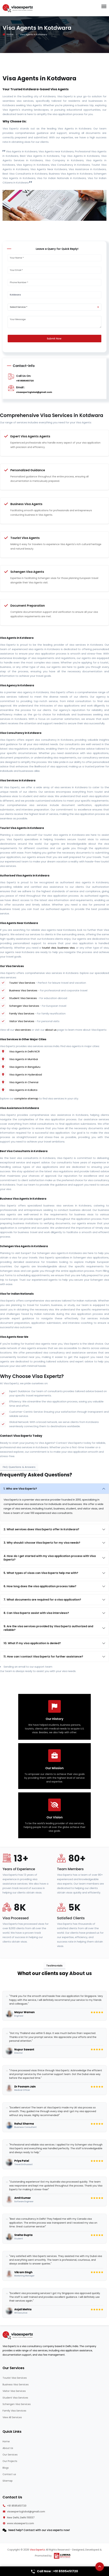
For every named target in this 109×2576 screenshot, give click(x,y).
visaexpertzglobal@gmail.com (34, 392)
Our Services (10, 2454)
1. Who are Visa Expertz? (20, 1489)
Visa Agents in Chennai (23, 1082)
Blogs (6, 2467)
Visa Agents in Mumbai (23, 1059)
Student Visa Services (23, 998)
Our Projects (10, 2461)
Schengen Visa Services (24, 1006)
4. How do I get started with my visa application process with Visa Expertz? (50, 1558)
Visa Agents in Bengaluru (24, 1067)
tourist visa (49, 947)
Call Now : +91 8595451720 (54, 2571)
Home (10, 34)
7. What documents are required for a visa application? (42, 1600)
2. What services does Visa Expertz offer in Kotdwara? (41, 1529)
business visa (66, 947)
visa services (23, 1030)
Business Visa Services (23, 990)
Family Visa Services (21, 1013)
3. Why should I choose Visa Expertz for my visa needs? (42, 1543)
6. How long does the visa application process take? (40, 1586)
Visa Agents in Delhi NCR (24, 1051)
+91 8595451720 (25, 380)
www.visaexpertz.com (20, 2523)
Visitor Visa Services (21, 1021)
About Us (8, 2448)
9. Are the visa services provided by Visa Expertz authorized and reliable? (48, 1628)
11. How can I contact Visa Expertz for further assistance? (43, 1657)
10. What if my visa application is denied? (32, 1643)
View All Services (12, 2417)
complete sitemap (26, 1098)
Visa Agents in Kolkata (23, 1090)
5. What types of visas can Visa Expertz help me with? (41, 1573)
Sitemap (8, 2480)
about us (51, 1030)
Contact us (9, 2474)
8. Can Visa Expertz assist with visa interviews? (36, 1613)
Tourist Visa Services (22, 983)
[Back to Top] (99, 2566)
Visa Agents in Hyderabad (25, 1074)
